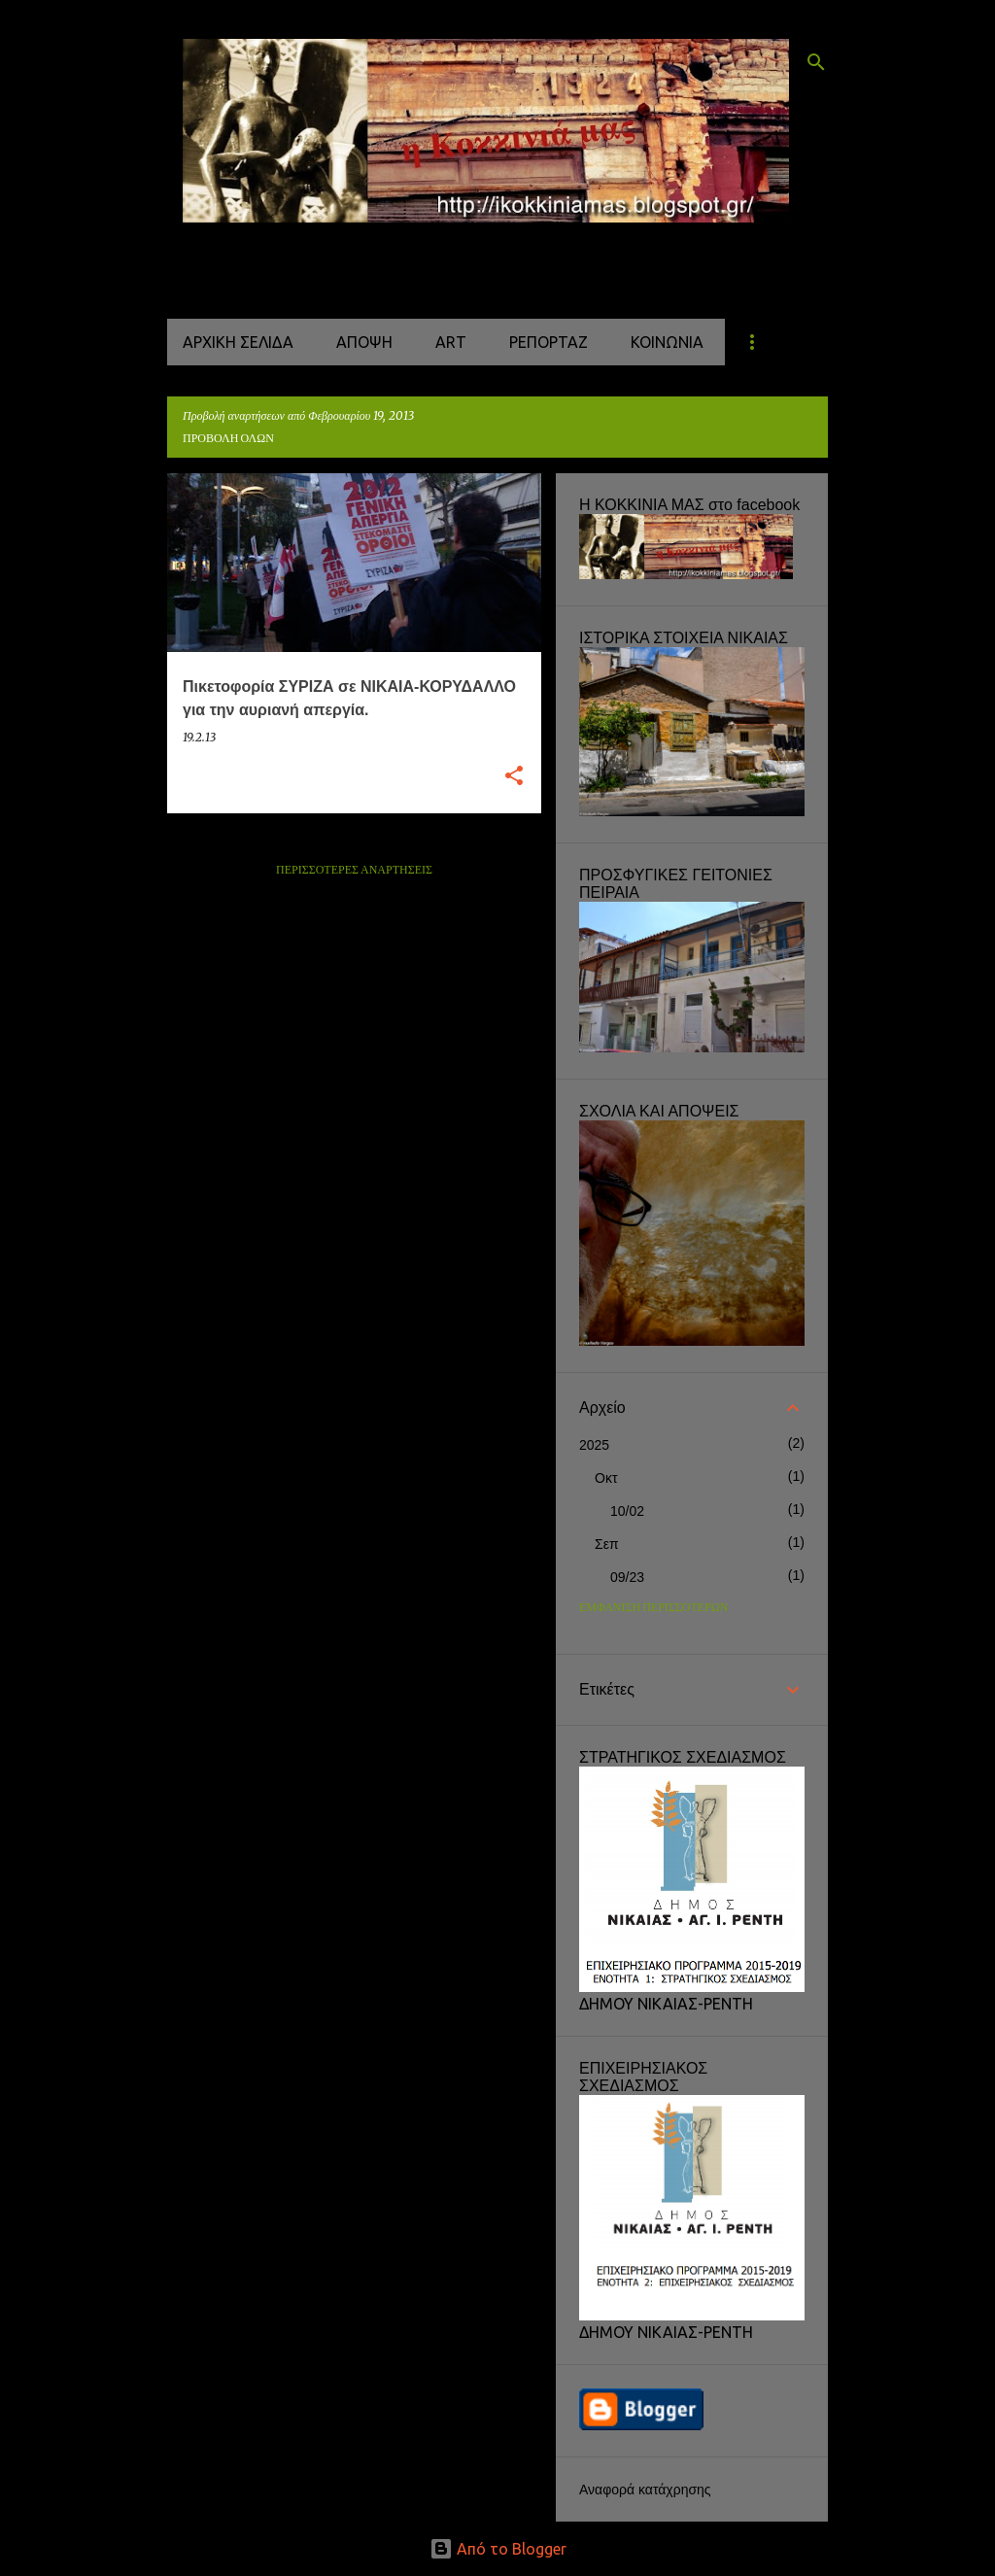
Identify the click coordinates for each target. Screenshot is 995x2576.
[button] (514, 777)
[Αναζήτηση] (816, 62)
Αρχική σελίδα (238, 342)
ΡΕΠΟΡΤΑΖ (548, 342)
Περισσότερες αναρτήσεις (354, 870)
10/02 (627, 1511)
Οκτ (606, 1478)
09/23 (627, 1577)
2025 (594, 1445)
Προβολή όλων (228, 438)
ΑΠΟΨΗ (364, 342)
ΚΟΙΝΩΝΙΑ (667, 342)
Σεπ (607, 1544)
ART (450, 342)
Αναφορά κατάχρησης (645, 2489)
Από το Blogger (497, 2549)
